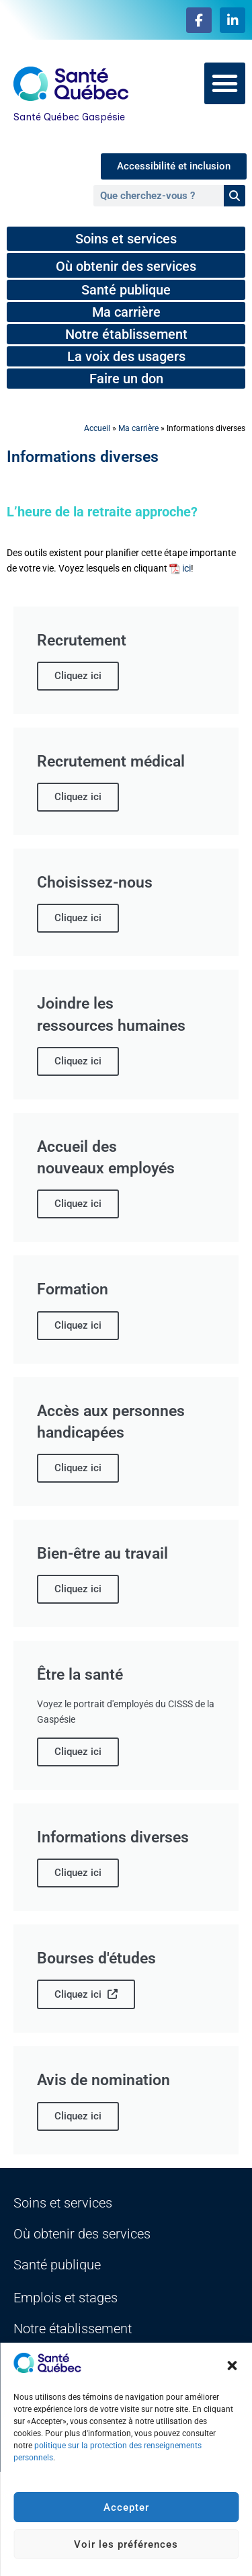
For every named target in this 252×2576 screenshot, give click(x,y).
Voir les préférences (126, 2544)
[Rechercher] (234, 195)
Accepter (126, 2507)
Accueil (97, 428)
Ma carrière (138, 428)
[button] (232, 2365)
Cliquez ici (86, 1994)
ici (186, 568)
